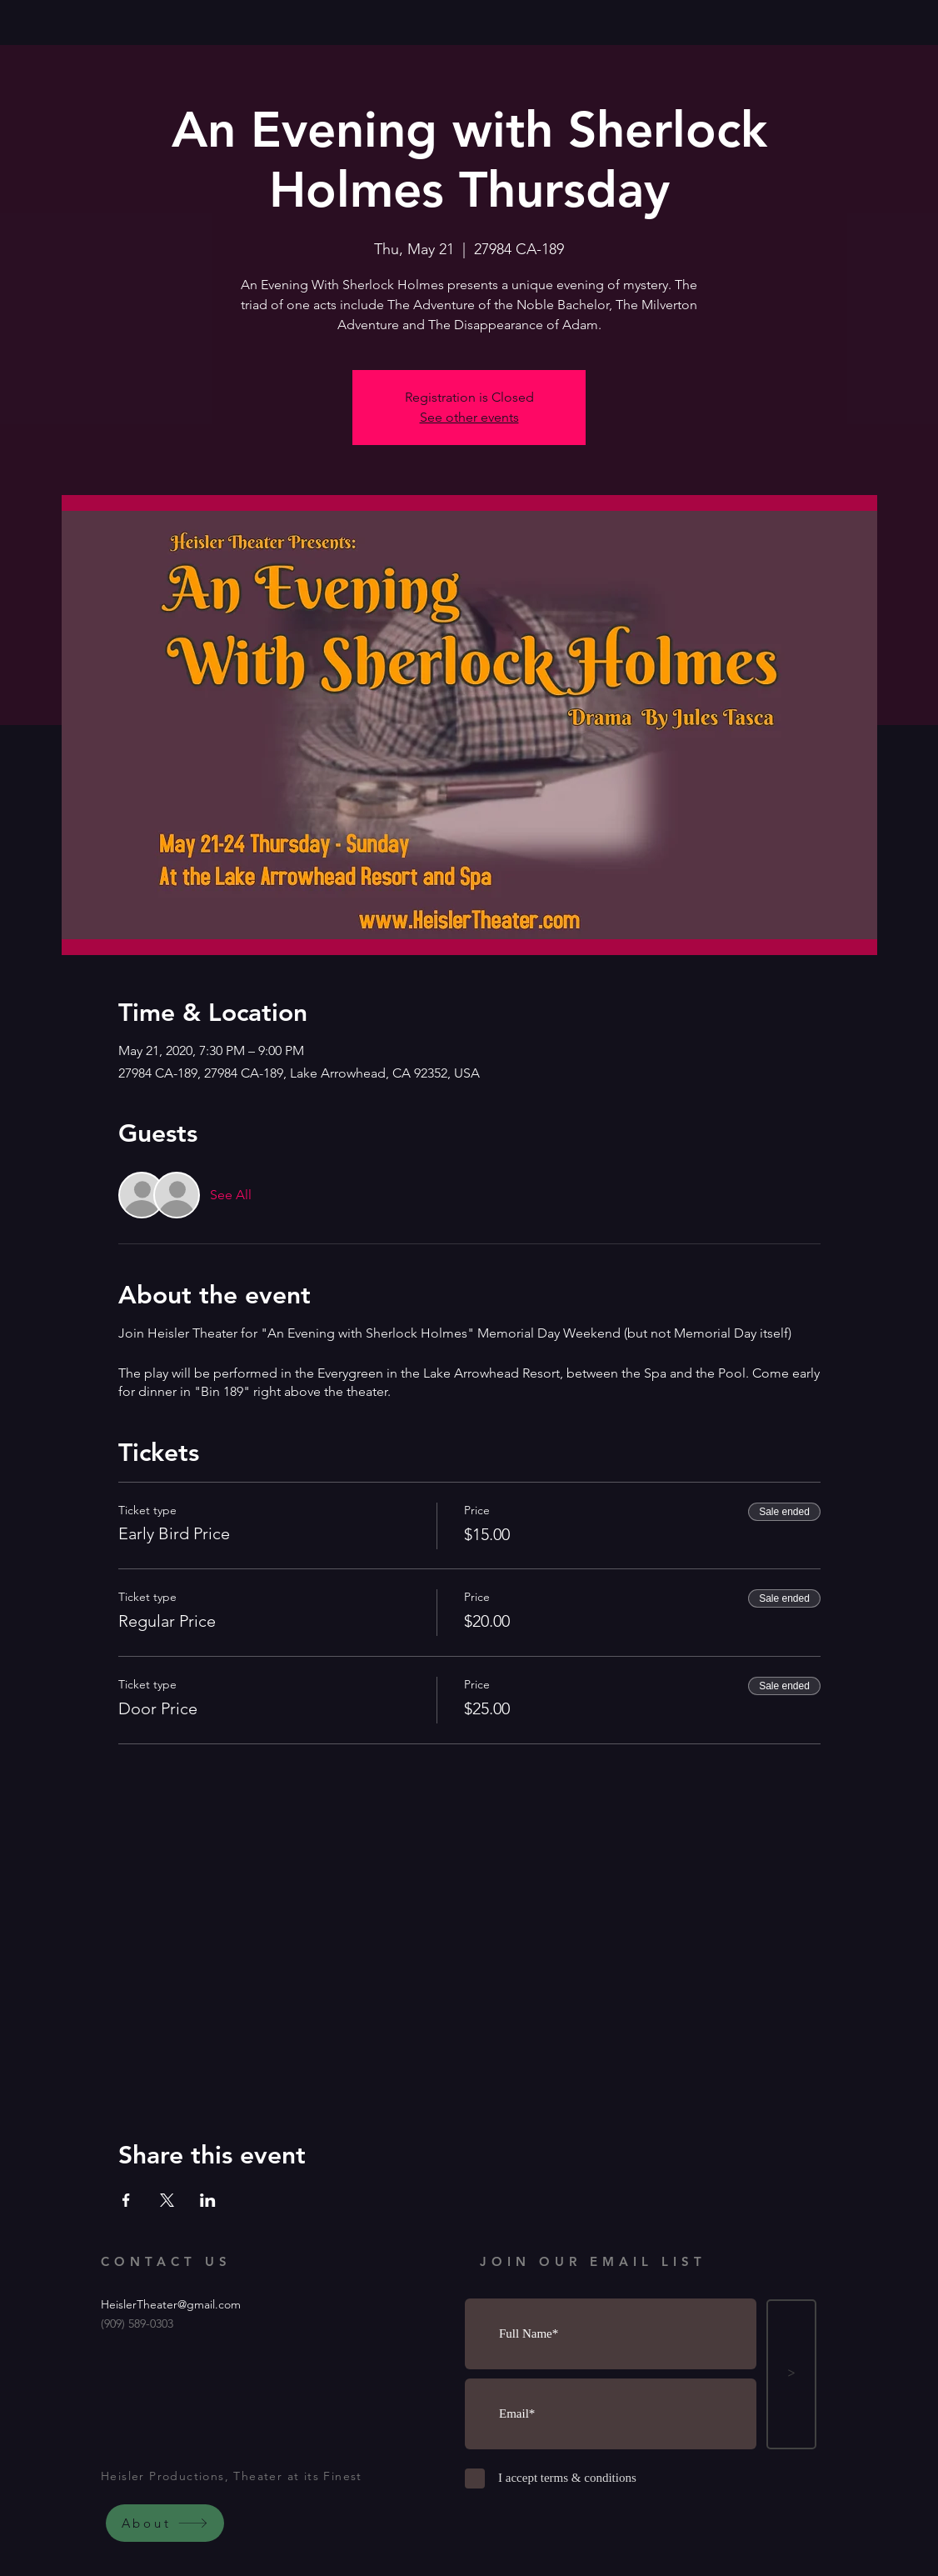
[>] (791, 2374)
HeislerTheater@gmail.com (171, 2304)
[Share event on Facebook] (126, 2200)
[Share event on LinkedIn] (208, 2200)
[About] (165, 2523)
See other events (469, 417)
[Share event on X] (167, 2200)
